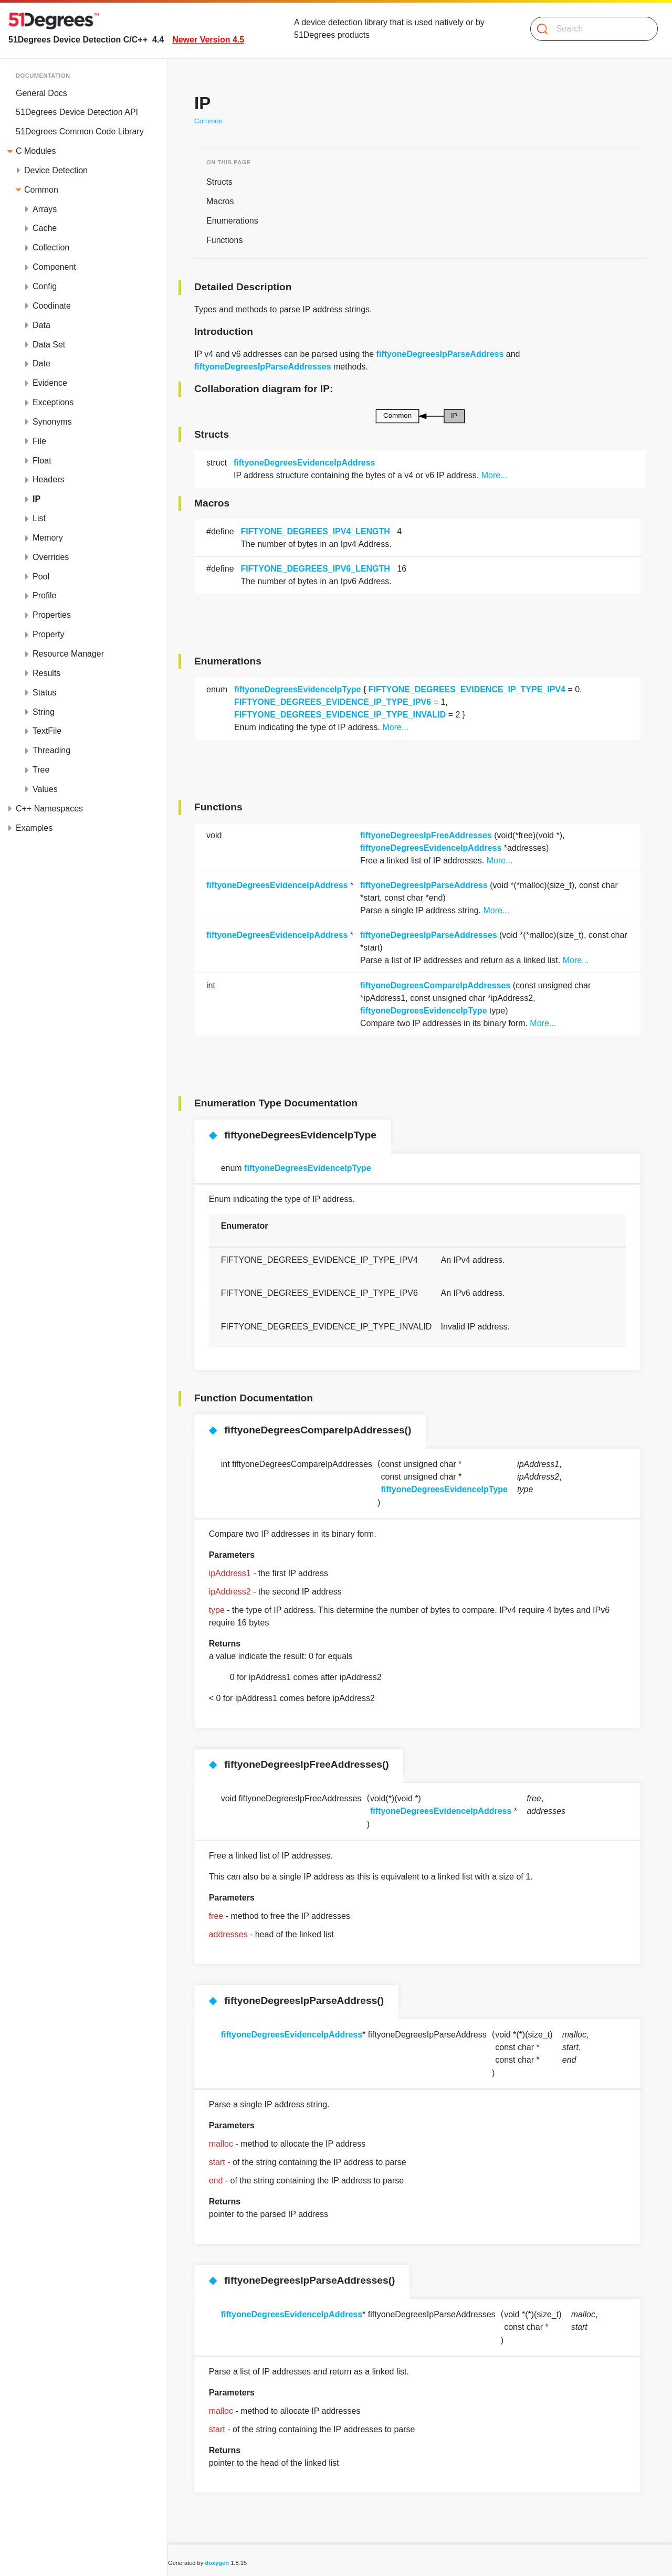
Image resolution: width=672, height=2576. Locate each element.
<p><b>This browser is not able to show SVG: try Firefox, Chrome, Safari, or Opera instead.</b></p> (420, 416)
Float (42, 460)
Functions (224, 240)
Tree (41, 769)
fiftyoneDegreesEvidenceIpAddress (304, 462)
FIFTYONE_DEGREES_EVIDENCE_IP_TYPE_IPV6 (332, 702)
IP (36, 498)
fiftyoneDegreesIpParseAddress (440, 354)
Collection (51, 247)
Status (44, 692)
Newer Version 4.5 (208, 39)
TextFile (47, 730)
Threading (51, 750)
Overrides (51, 557)
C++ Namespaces (49, 808)
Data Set (49, 344)
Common (41, 189)
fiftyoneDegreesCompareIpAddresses (435, 985)
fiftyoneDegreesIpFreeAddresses (426, 835)
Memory (48, 537)
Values (45, 789)
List (39, 518)
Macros (220, 201)
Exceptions (53, 402)
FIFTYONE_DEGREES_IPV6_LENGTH (315, 568)
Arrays (45, 209)
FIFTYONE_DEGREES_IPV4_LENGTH (315, 531)
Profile (44, 595)
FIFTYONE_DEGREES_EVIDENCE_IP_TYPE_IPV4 (467, 689)
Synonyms (52, 421)
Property (48, 634)
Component (54, 266)
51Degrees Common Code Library (80, 131)
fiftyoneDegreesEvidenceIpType (297, 689)
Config (45, 286)
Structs (219, 181)
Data (41, 325)
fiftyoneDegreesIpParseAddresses (262, 366)
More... (494, 475)
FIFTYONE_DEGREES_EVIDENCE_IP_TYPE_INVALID (340, 714)
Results (46, 673)
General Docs (41, 93)
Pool (41, 576)
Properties (52, 614)
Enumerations (232, 220)
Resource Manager (68, 653)
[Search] (590, 28)
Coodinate (52, 305)
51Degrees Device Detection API (77, 112)
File (39, 441)
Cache (45, 228)
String (44, 712)
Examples (34, 828)
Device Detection (56, 170)
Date (41, 363)
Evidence (50, 382)
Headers (48, 479)
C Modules (36, 150)
